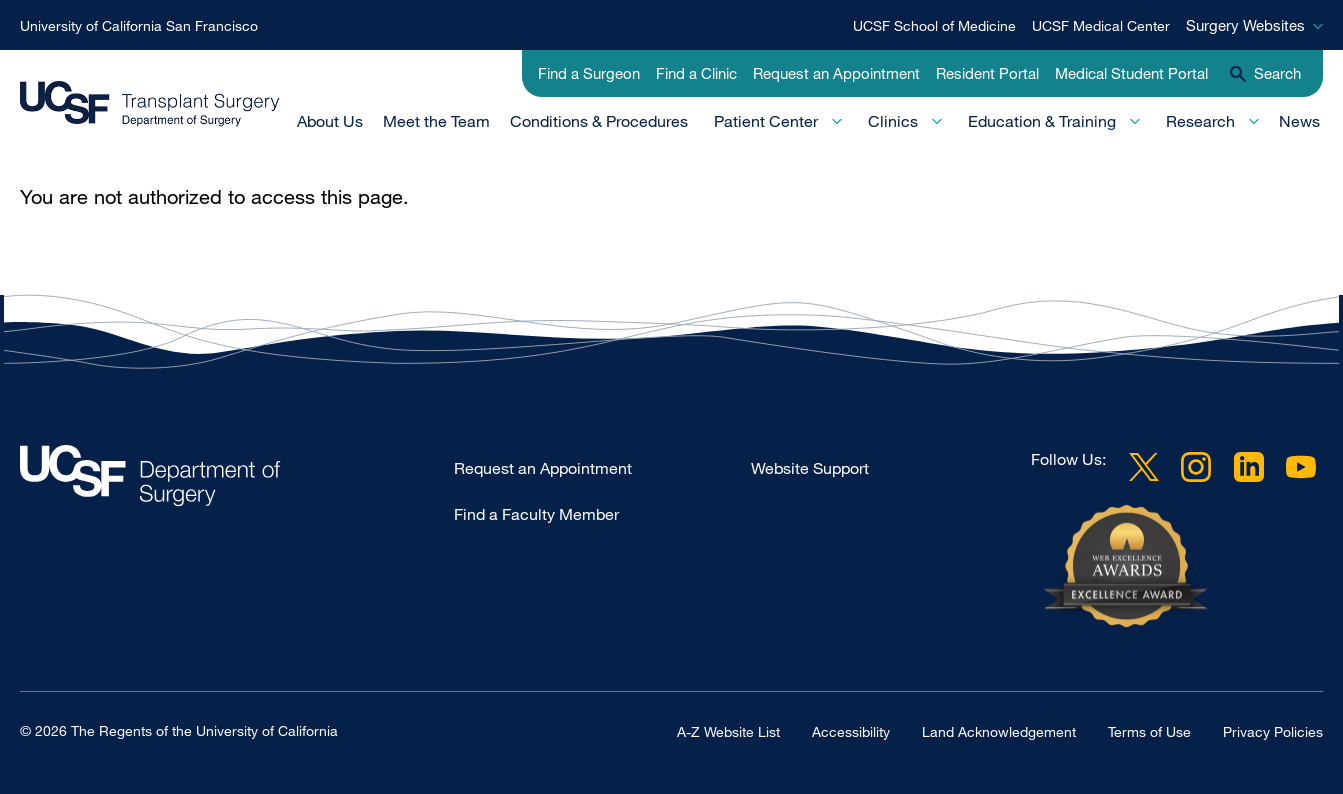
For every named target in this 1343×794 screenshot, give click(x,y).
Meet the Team (436, 121)
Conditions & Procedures (599, 121)
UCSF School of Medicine (934, 25)
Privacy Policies (1273, 731)
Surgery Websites (1245, 25)
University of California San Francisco (139, 25)
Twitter (1144, 467)
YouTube (1301, 467)
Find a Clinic (696, 73)
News (1299, 121)
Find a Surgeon (589, 73)
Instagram (1196, 467)
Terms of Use (1149, 731)
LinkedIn (1249, 467)
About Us (330, 121)
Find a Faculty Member (536, 514)
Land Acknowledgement (999, 731)
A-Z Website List (728, 731)
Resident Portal (987, 73)
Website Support (810, 468)
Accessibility (851, 731)
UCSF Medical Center (1101, 25)
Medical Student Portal (1131, 73)
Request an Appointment (836, 73)
